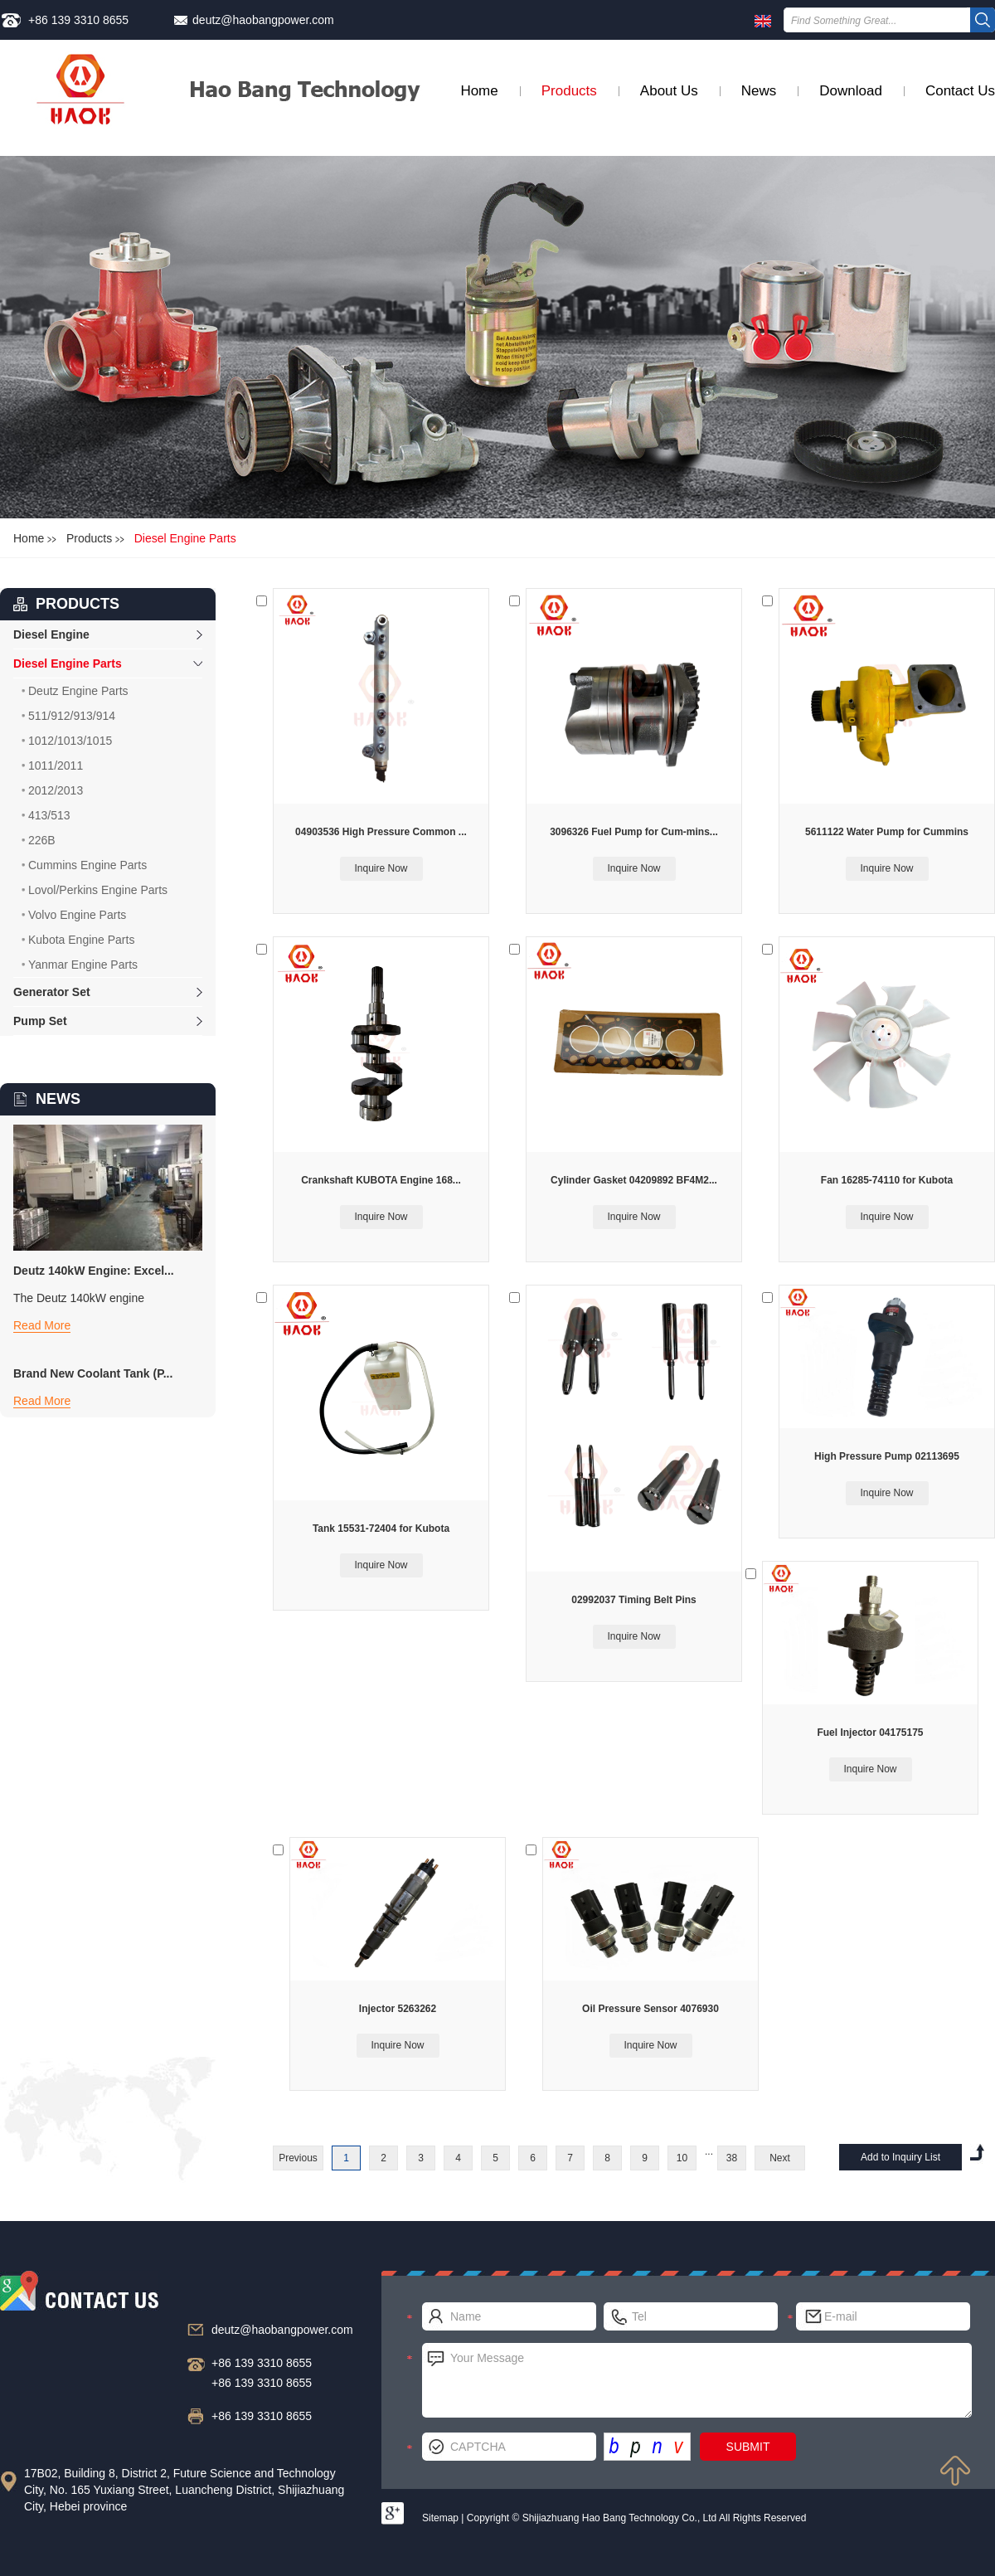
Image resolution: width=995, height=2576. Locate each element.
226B (42, 840)
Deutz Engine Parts (78, 690)
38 (731, 2158)
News (759, 91)
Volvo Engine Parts (77, 914)
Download (850, 91)
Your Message (697, 2380)
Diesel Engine (51, 634)
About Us (669, 91)
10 (682, 2158)
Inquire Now (380, 868)
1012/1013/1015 (70, 740)
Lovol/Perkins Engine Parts (97, 890)
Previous (298, 2158)
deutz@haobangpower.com (263, 20)
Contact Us (960, 91)
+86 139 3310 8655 (78, 20)
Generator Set (51, 992)
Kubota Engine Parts (81, 939)
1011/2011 (55, 765)
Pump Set (40, 1021)
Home (479, 91)
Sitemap (440, 2518)
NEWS (58, 1099)
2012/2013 (55, 790)
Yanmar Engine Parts (83, 964)
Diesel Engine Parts (185, 538)
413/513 (49, 815)
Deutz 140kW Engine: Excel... (93, 1270)
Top (955, 2471)
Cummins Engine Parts (87, 865)
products (77, 603)
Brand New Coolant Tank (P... (92, 1373)
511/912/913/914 (71, 715)
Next (779, 2158)
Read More (41, 1325)
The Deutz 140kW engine (78, 1298)
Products (569, 91)
